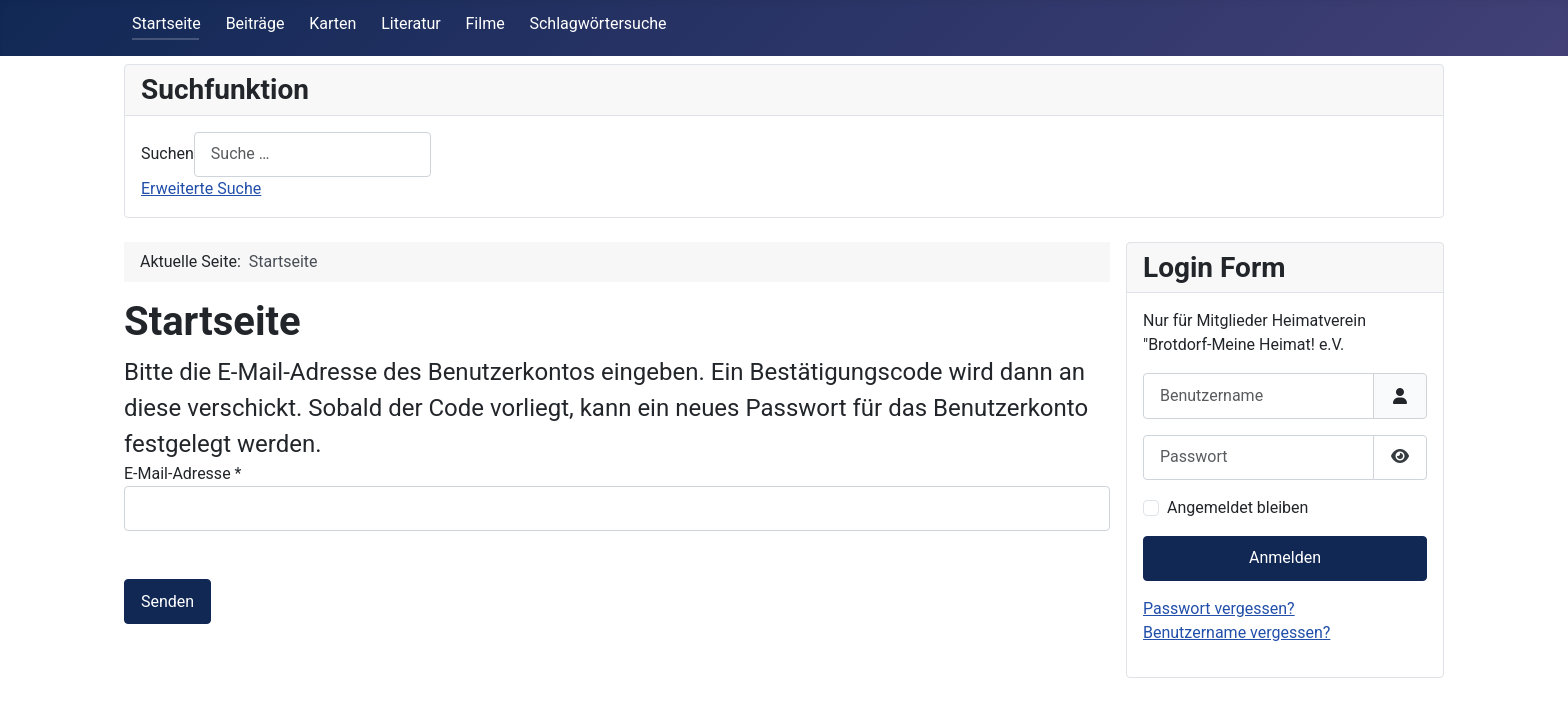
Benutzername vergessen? (1236, 632)
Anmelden (1285, 557)
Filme (485, 23)
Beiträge (255, 23)
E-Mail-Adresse (182, 473)
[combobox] (312, 154)
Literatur (411, 23)
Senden (167, 601)
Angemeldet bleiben (1237, 507)
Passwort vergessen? (1219, 608)
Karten (332, 23)
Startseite (166, 23)
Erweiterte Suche (201, 188)
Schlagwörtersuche (597, 23)
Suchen (167, 153)
